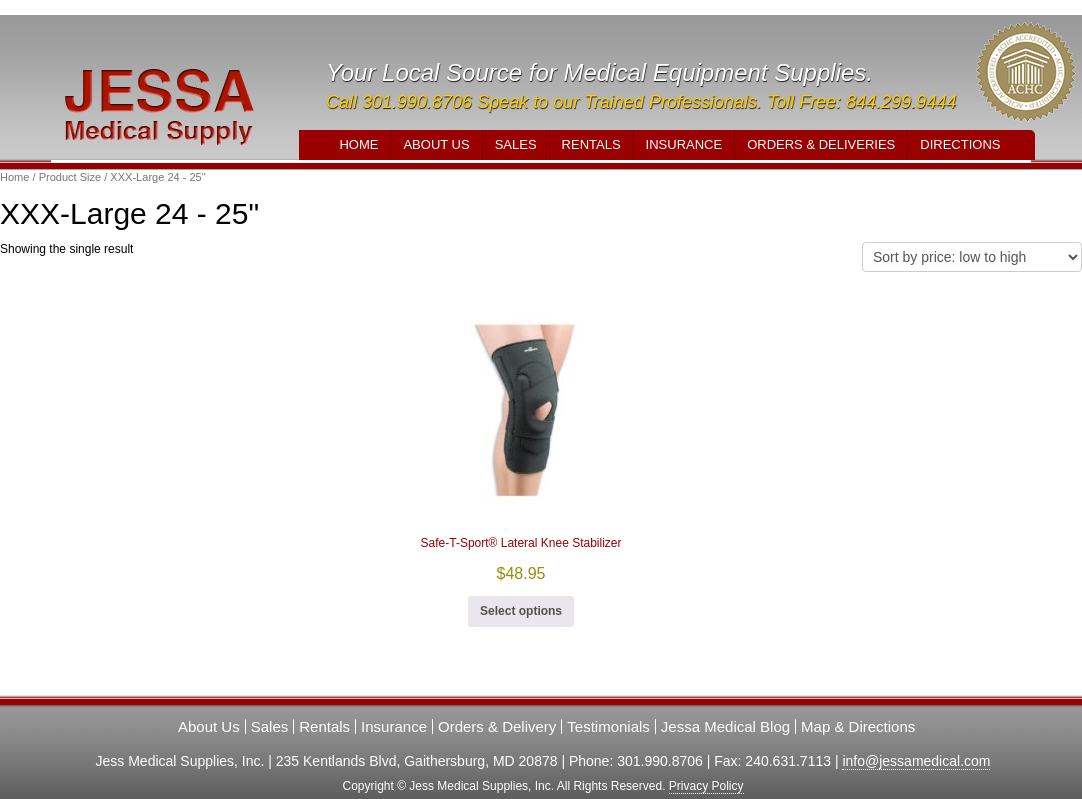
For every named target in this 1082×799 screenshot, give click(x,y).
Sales (516, 144)
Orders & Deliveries (821, 144)
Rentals (591, 144)
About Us (436, 144)
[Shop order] (972, 257)
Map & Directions (858, 726)
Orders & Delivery (497, 726)
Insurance (684, 144)
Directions (960, 144)
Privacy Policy (706, 786)
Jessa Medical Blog (725, 726)
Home (358, 144)
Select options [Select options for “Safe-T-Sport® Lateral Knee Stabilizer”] (521, 611)
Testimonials (608, 726)
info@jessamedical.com (916, 761)
